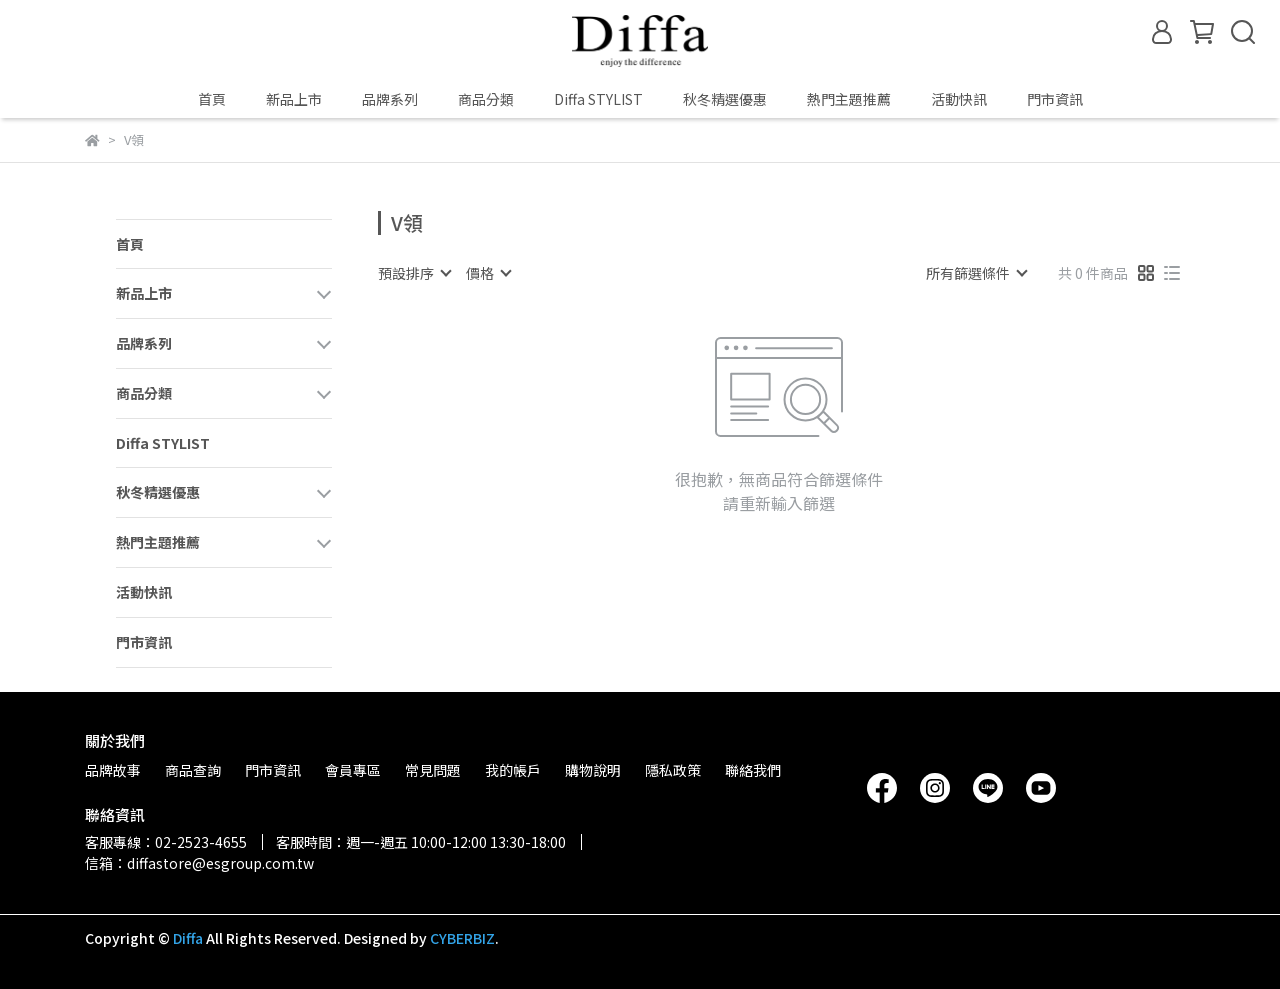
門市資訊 (1055, 99)
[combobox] (414, 273)
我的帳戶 (513, 770)
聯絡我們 (753, 770)
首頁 (212, 99)
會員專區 (353, 770)
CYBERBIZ (462, 938)
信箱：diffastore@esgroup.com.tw (199, 863)
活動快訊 (959, 99)
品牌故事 (113, 770)
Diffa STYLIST (598, 99)
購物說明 (593, 770)
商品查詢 (193, 770)
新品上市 (294, 99)
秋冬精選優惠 (725, 99)
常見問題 (433, 770)
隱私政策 (673, 770)
